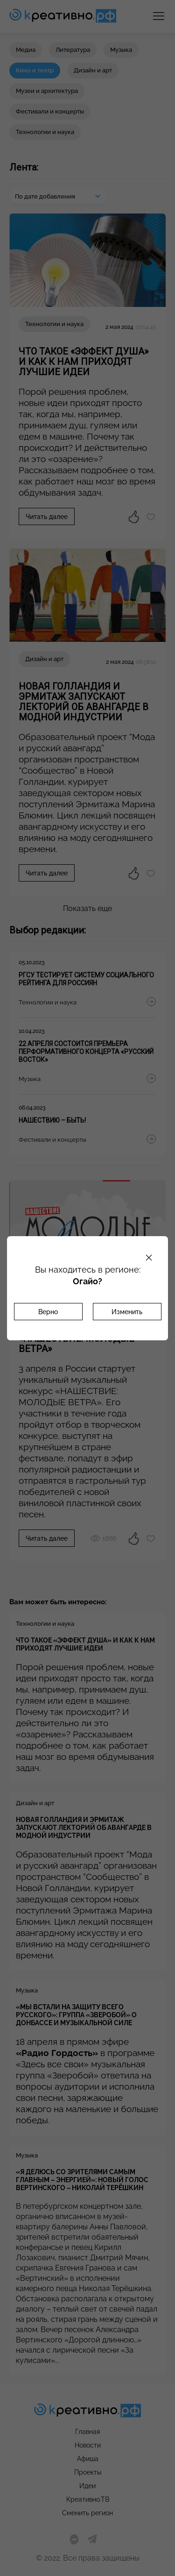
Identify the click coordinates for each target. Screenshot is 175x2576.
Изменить (127, 1312)
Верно (48, 1312)
